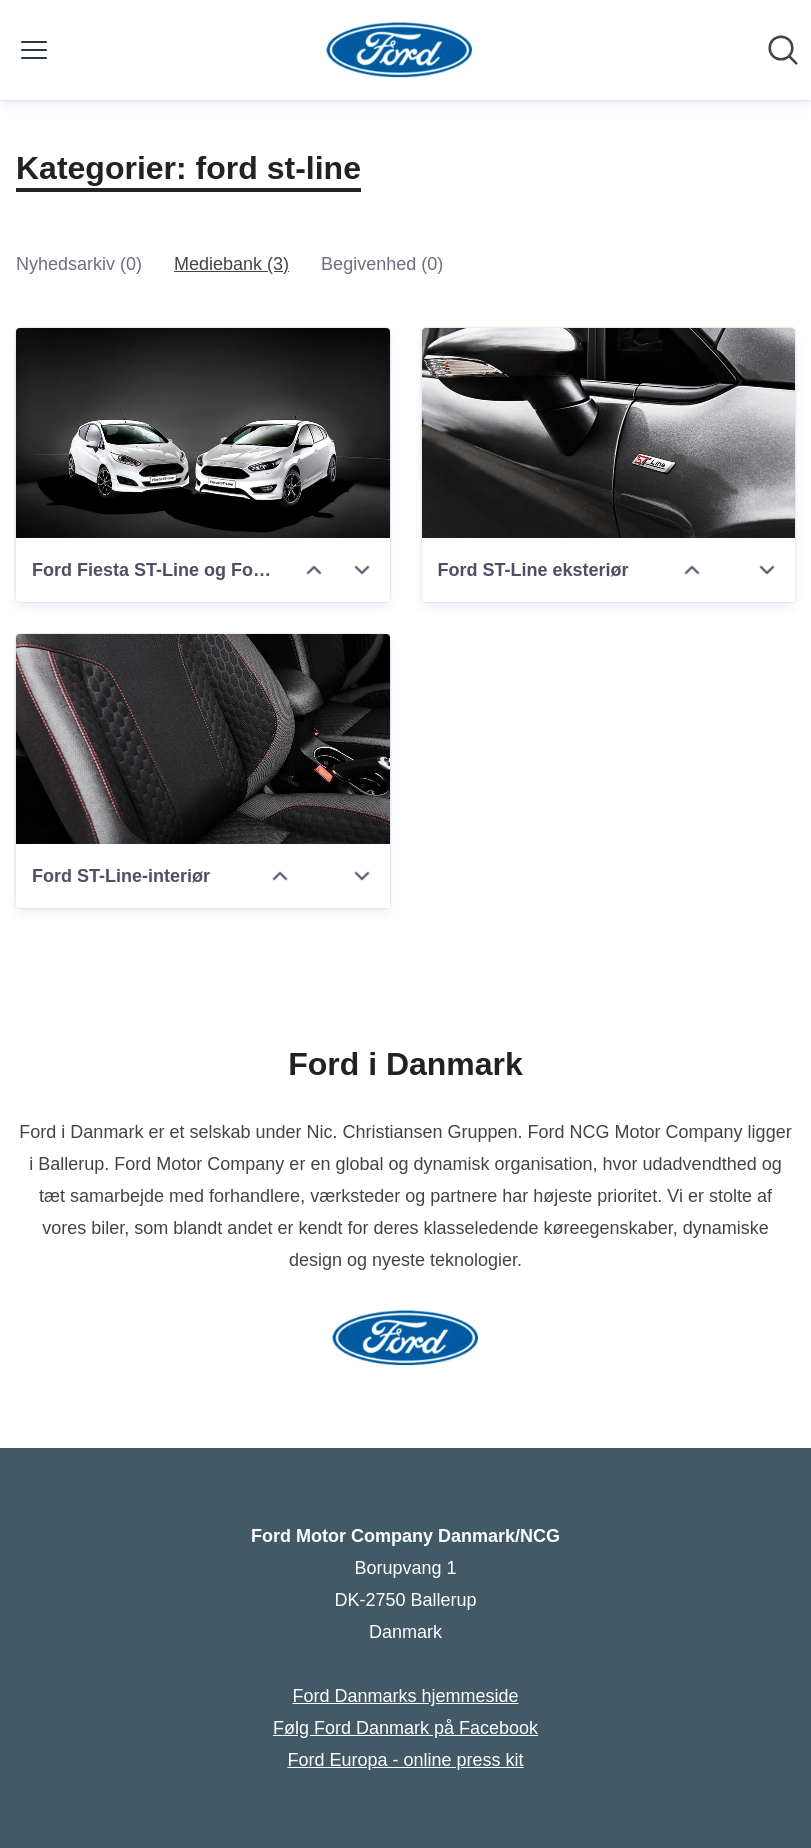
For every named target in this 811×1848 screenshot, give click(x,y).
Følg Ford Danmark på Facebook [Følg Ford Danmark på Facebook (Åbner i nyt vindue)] (405, 1728)
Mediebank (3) (231, 264)
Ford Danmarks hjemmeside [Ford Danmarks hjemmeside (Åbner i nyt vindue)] (405, 1696)
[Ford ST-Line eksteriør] (609, 433)
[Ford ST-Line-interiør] (203, 739)
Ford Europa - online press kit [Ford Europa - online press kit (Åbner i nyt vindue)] (405, 1760)
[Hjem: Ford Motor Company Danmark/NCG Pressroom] (399, 50)
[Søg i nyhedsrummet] (783, 50)
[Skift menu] (34, 50)
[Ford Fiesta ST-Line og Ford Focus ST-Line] (203, 433)
